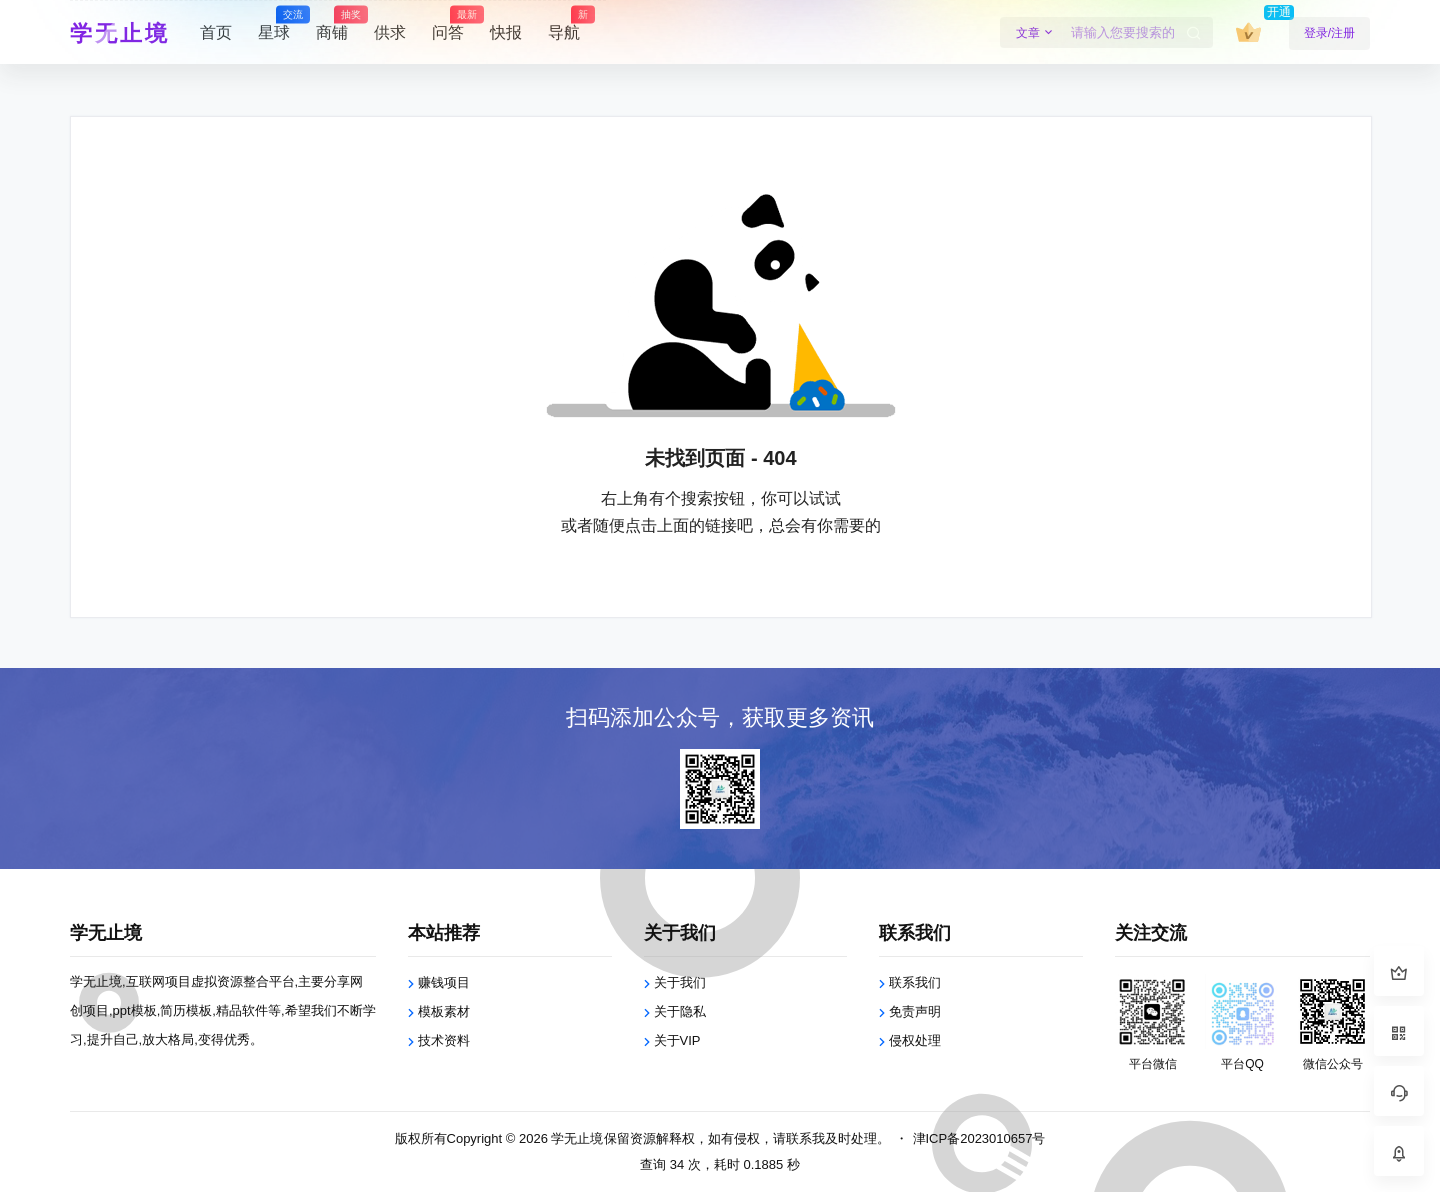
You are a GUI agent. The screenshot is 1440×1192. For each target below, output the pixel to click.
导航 (564, 24)
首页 (216, 32)
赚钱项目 (444, 982)
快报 (506, 32)
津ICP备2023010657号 (979, 1138)
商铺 (332, 24)
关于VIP (677, 1040)
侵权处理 (915, 1040)
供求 (390, 32)
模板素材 (444, 1011)
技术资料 (444, 1040)
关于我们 (680, 982)
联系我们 (915, 982)
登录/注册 (1329, 33)
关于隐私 (680, 1011)
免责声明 (915, 1011)
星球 (274, 24)
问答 (448, 24)
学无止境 (576, 1138)
